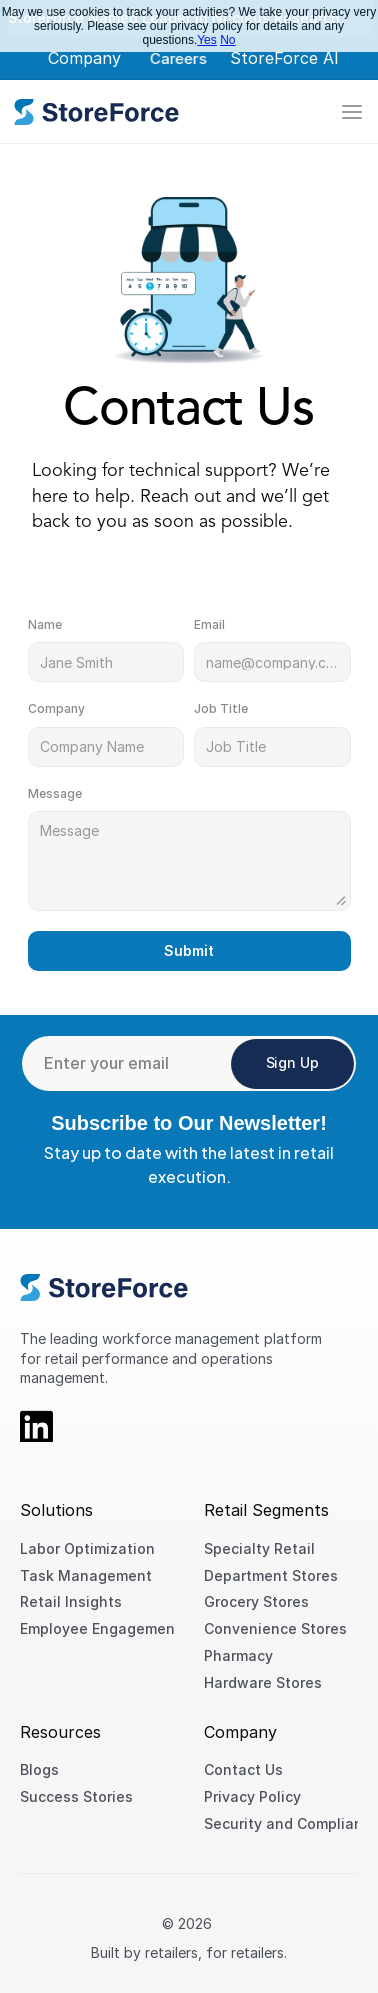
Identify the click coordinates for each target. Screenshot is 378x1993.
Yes (207, 40)
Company (84, 58)
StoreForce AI (284, 58)
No (227, 40)
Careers (177, 58)
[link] (96, 112)
